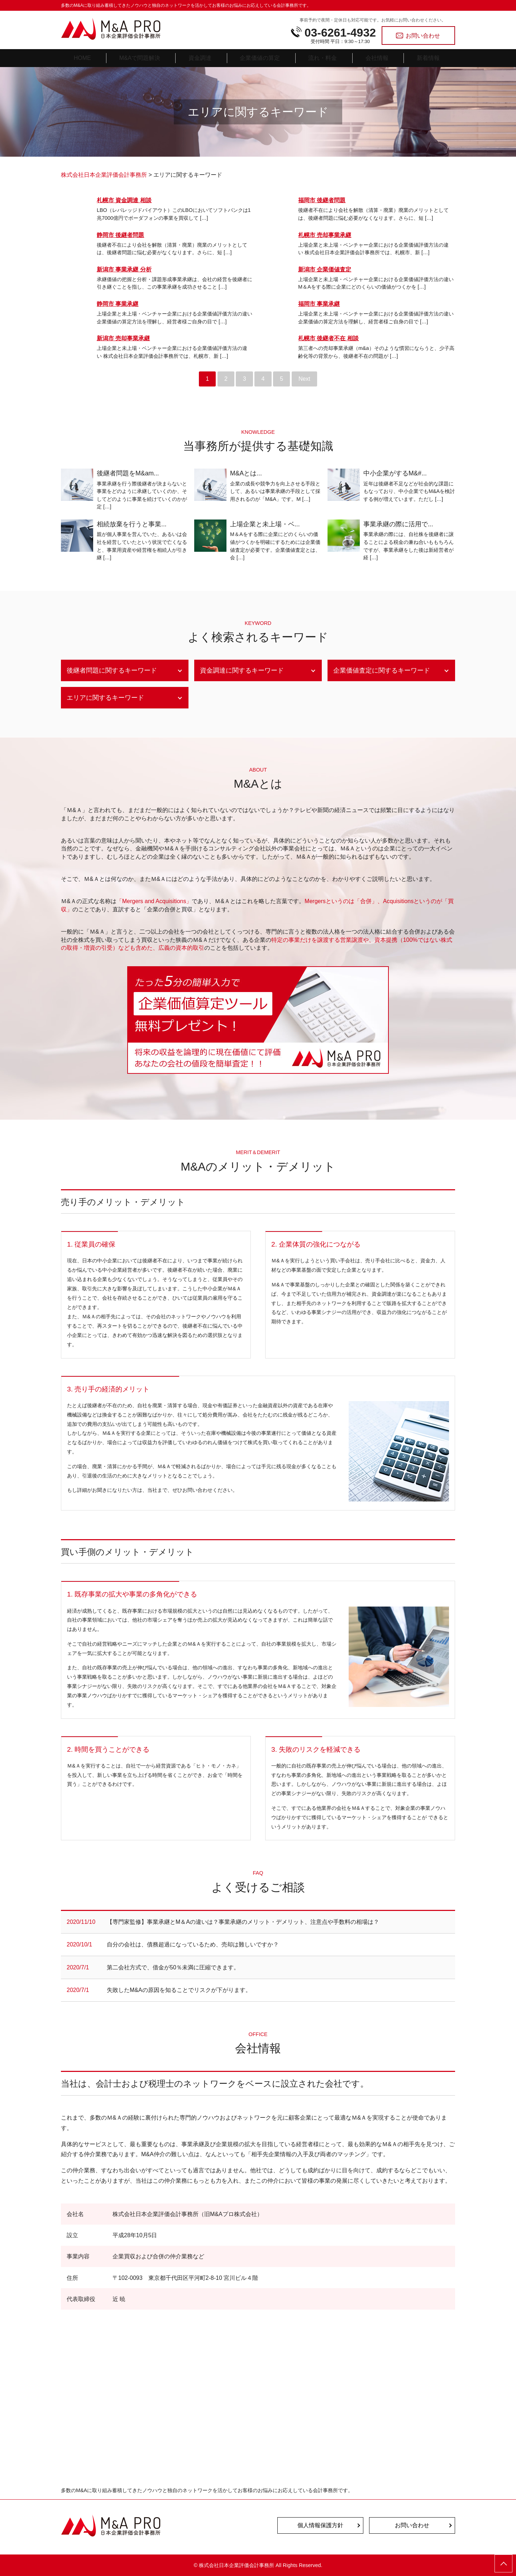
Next (304, 379)
